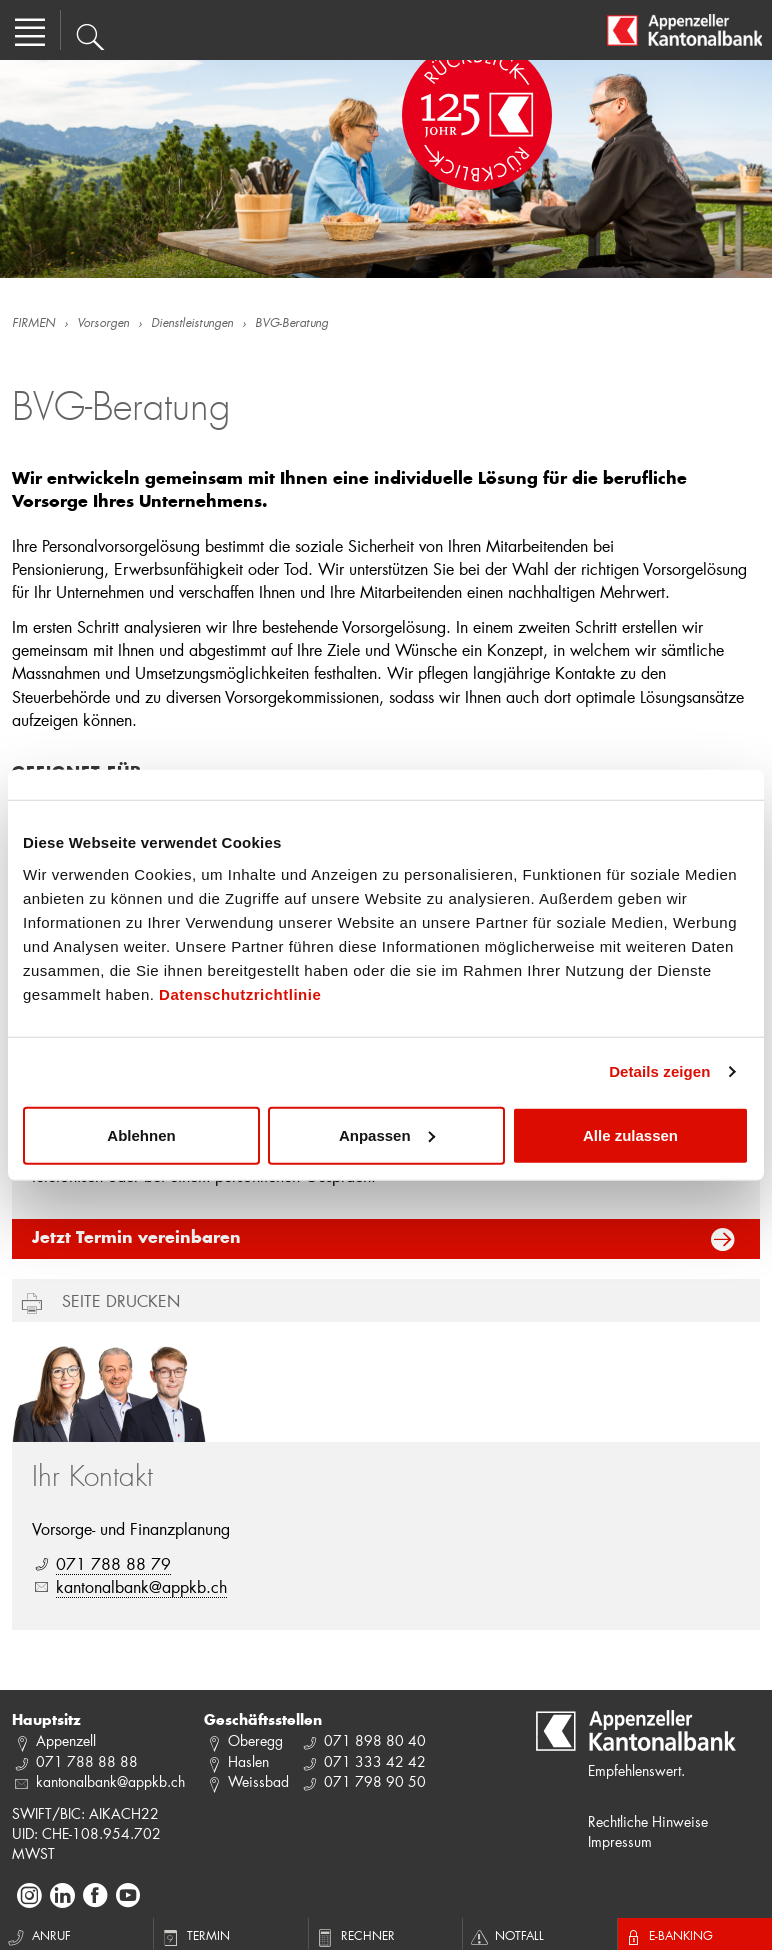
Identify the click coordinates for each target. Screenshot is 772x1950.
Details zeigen (659, 1071)
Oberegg (255, 1740)
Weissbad (258, 1781)
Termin (194, 1935)
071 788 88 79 (113, 1563)
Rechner (354, 1935)
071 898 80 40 (375, 1740)
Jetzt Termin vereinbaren (136, 1239)
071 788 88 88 (87, 1761)
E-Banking (668, 1935)
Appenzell (66, 1740)
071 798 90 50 (375, 1781)
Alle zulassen (630, 1134)
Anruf (38, 1935)
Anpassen (387, 1134)
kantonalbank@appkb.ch (141, 1586)
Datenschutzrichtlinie (240, 993)
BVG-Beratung (291, 324)
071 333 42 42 (375, 1761)
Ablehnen (141, 1134)
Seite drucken (121, 1300)
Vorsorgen (103, 324)
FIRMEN (33, 324)
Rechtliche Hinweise (648, 1821)
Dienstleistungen (192, 324)
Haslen (248, 1761)
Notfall (506, 1935)
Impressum (620, 1841)
